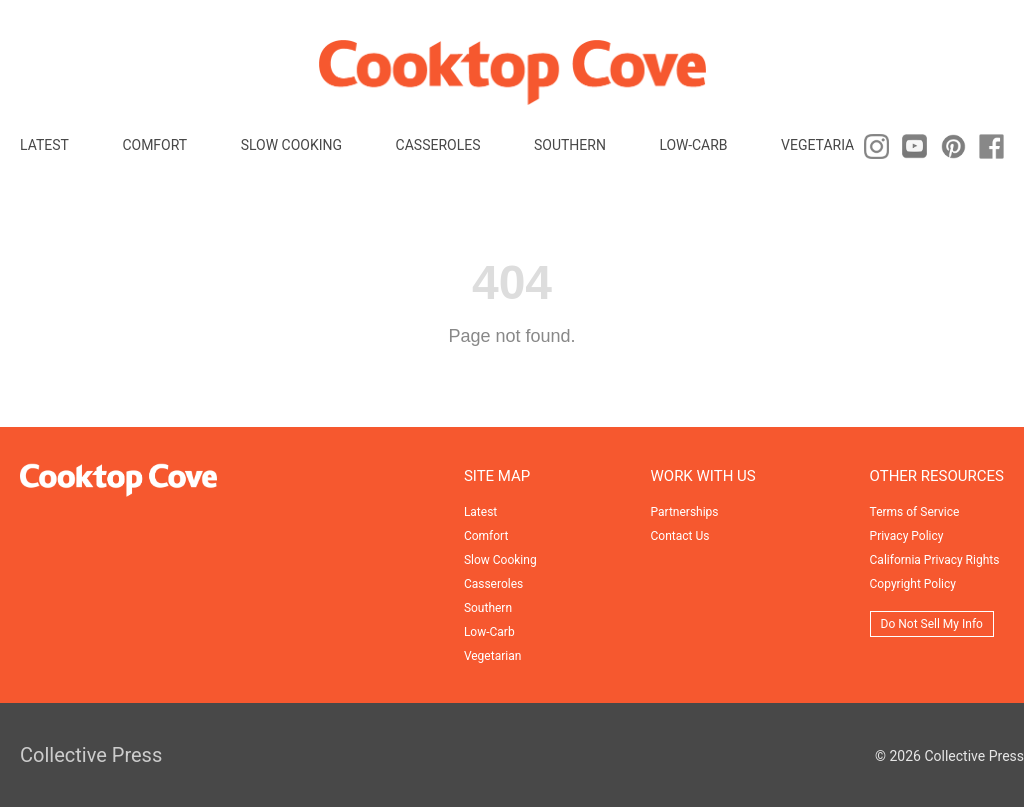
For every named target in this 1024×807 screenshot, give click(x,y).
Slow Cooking (291, 145)
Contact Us (680, 536)
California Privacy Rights (935, 560)
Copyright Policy (913, 584)
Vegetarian (822, 145)
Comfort (154, 145)
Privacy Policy (907, 536)
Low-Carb (693, 145)
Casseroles (438, 145)
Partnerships (685, 512)
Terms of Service (915, 512)
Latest (44, 145)
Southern (570, 145)
